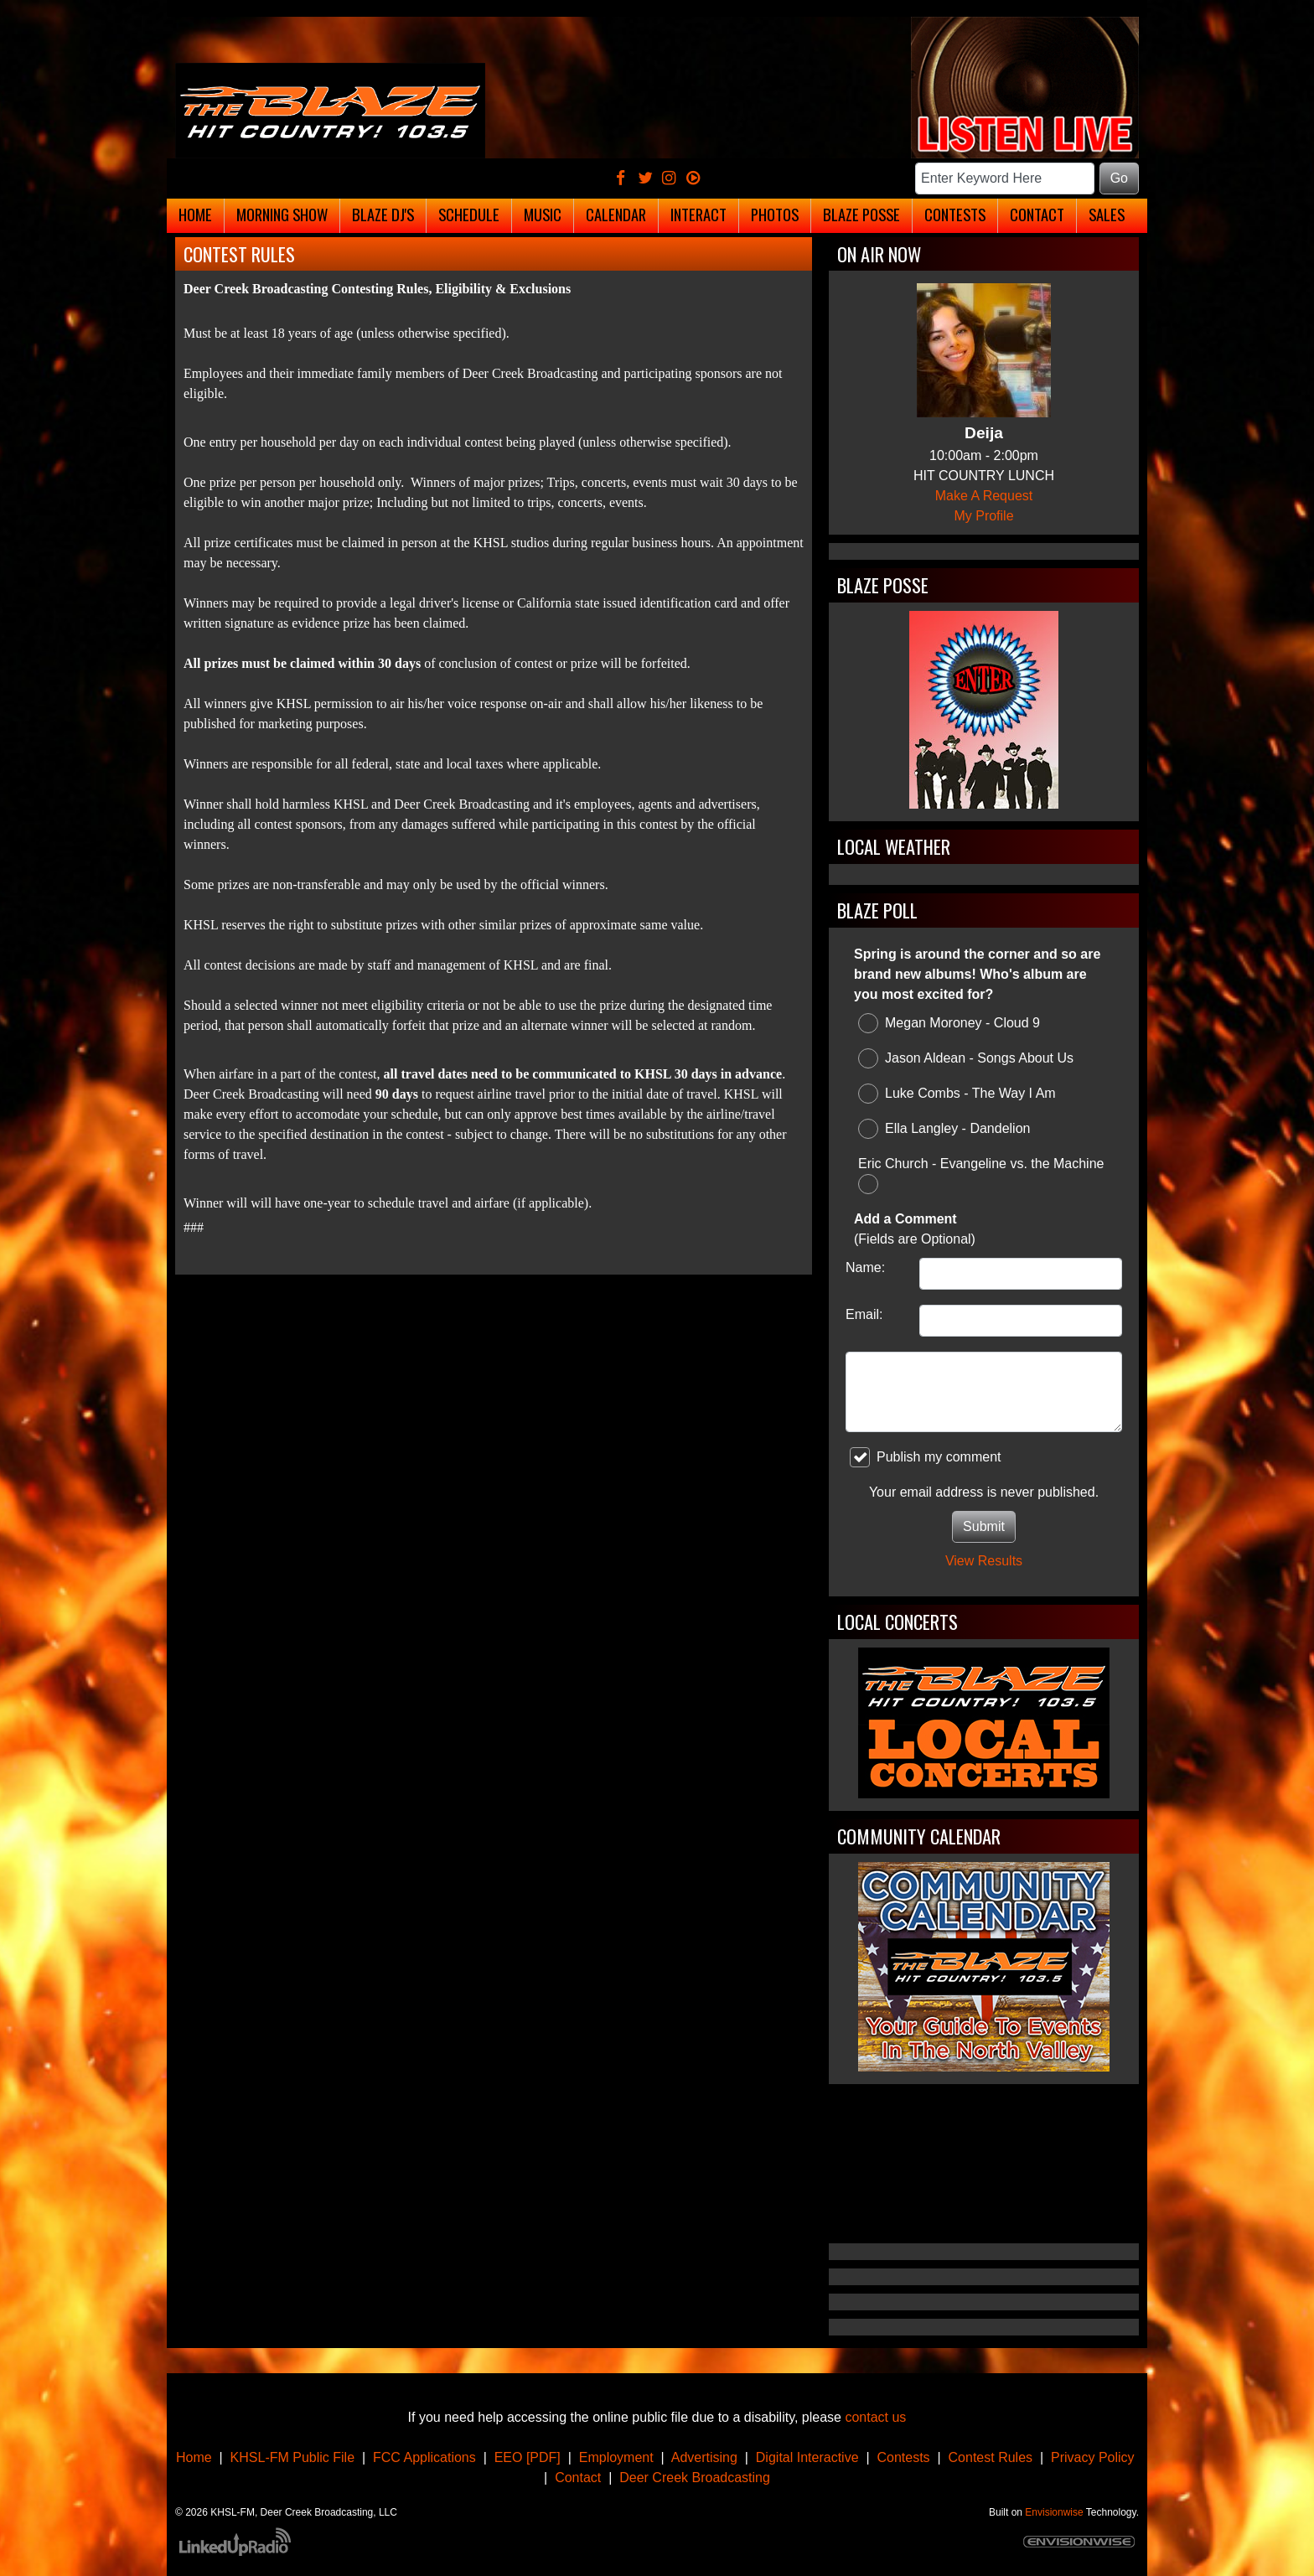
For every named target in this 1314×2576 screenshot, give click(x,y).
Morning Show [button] (282, 214)
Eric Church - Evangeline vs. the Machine (981, 1175)
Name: (865, 1267)
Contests (903, 2457)
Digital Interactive (807, 2457)
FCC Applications (424, 2457)
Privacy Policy (1093, 2457)
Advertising (704, 2457)
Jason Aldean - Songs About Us (965, 1058)
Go (1119, 178)
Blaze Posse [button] (861, 214)
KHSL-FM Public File (292, 2457)
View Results (983, 1561)
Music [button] (542, 214)
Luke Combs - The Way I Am (957, 1094)
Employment (616, 2457)
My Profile (983, 516)
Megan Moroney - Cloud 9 (949, 1023)
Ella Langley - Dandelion (944, 1129)
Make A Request (984, 496)
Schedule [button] (468, 214)
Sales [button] (1107, 214)
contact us (875, 2417)
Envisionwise (1054, 2512)
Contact (578, 2477)
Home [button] (195, 214)
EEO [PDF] (527, 2457)
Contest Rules (991, 2457)
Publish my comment (925, 1457)
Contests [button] (955, 214)
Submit (984, 1526)
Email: (864, 1314)
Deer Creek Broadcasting (694, 2477)
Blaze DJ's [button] (383, 214)
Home (194, 2457)
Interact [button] (698, 214)
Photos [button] (775, 214)
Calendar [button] (616, 214)
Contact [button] (1037, 214)
